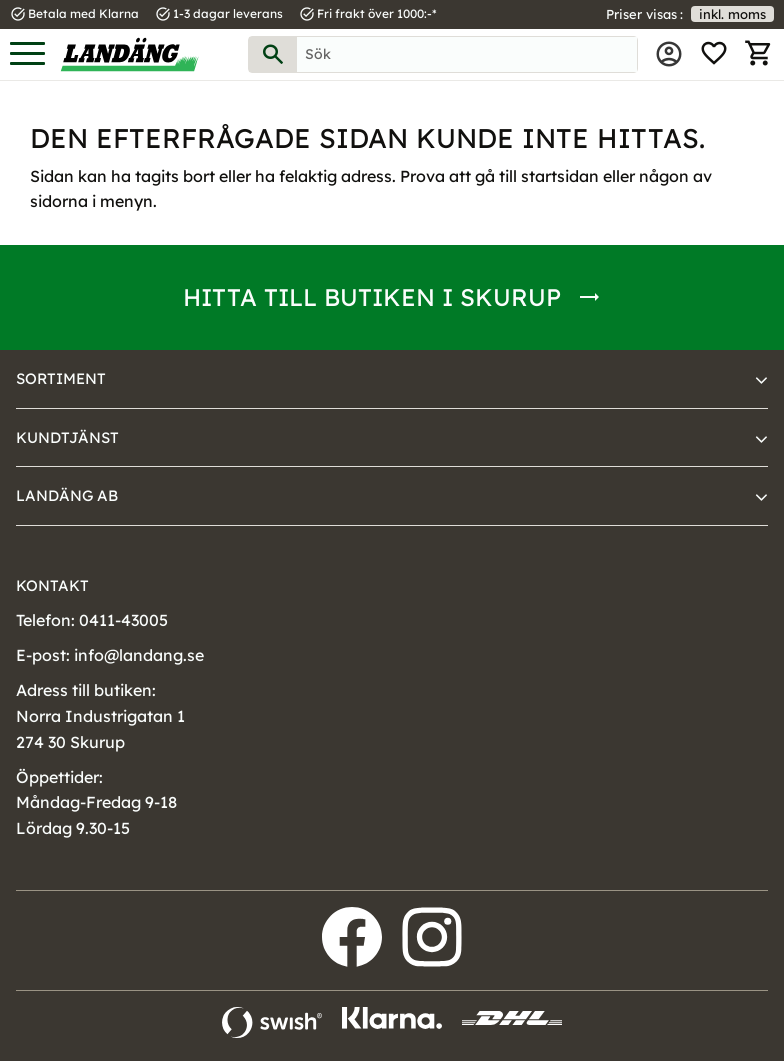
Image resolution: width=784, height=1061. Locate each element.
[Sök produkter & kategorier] (467, 54)
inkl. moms (732, 14)
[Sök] (273, 54)
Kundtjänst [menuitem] (67, 437)
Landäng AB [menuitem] (67, 495)
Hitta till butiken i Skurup (372, 297)
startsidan (560, 176)
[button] (27, 54)
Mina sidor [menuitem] (669, 54)
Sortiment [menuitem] (61, 378)
